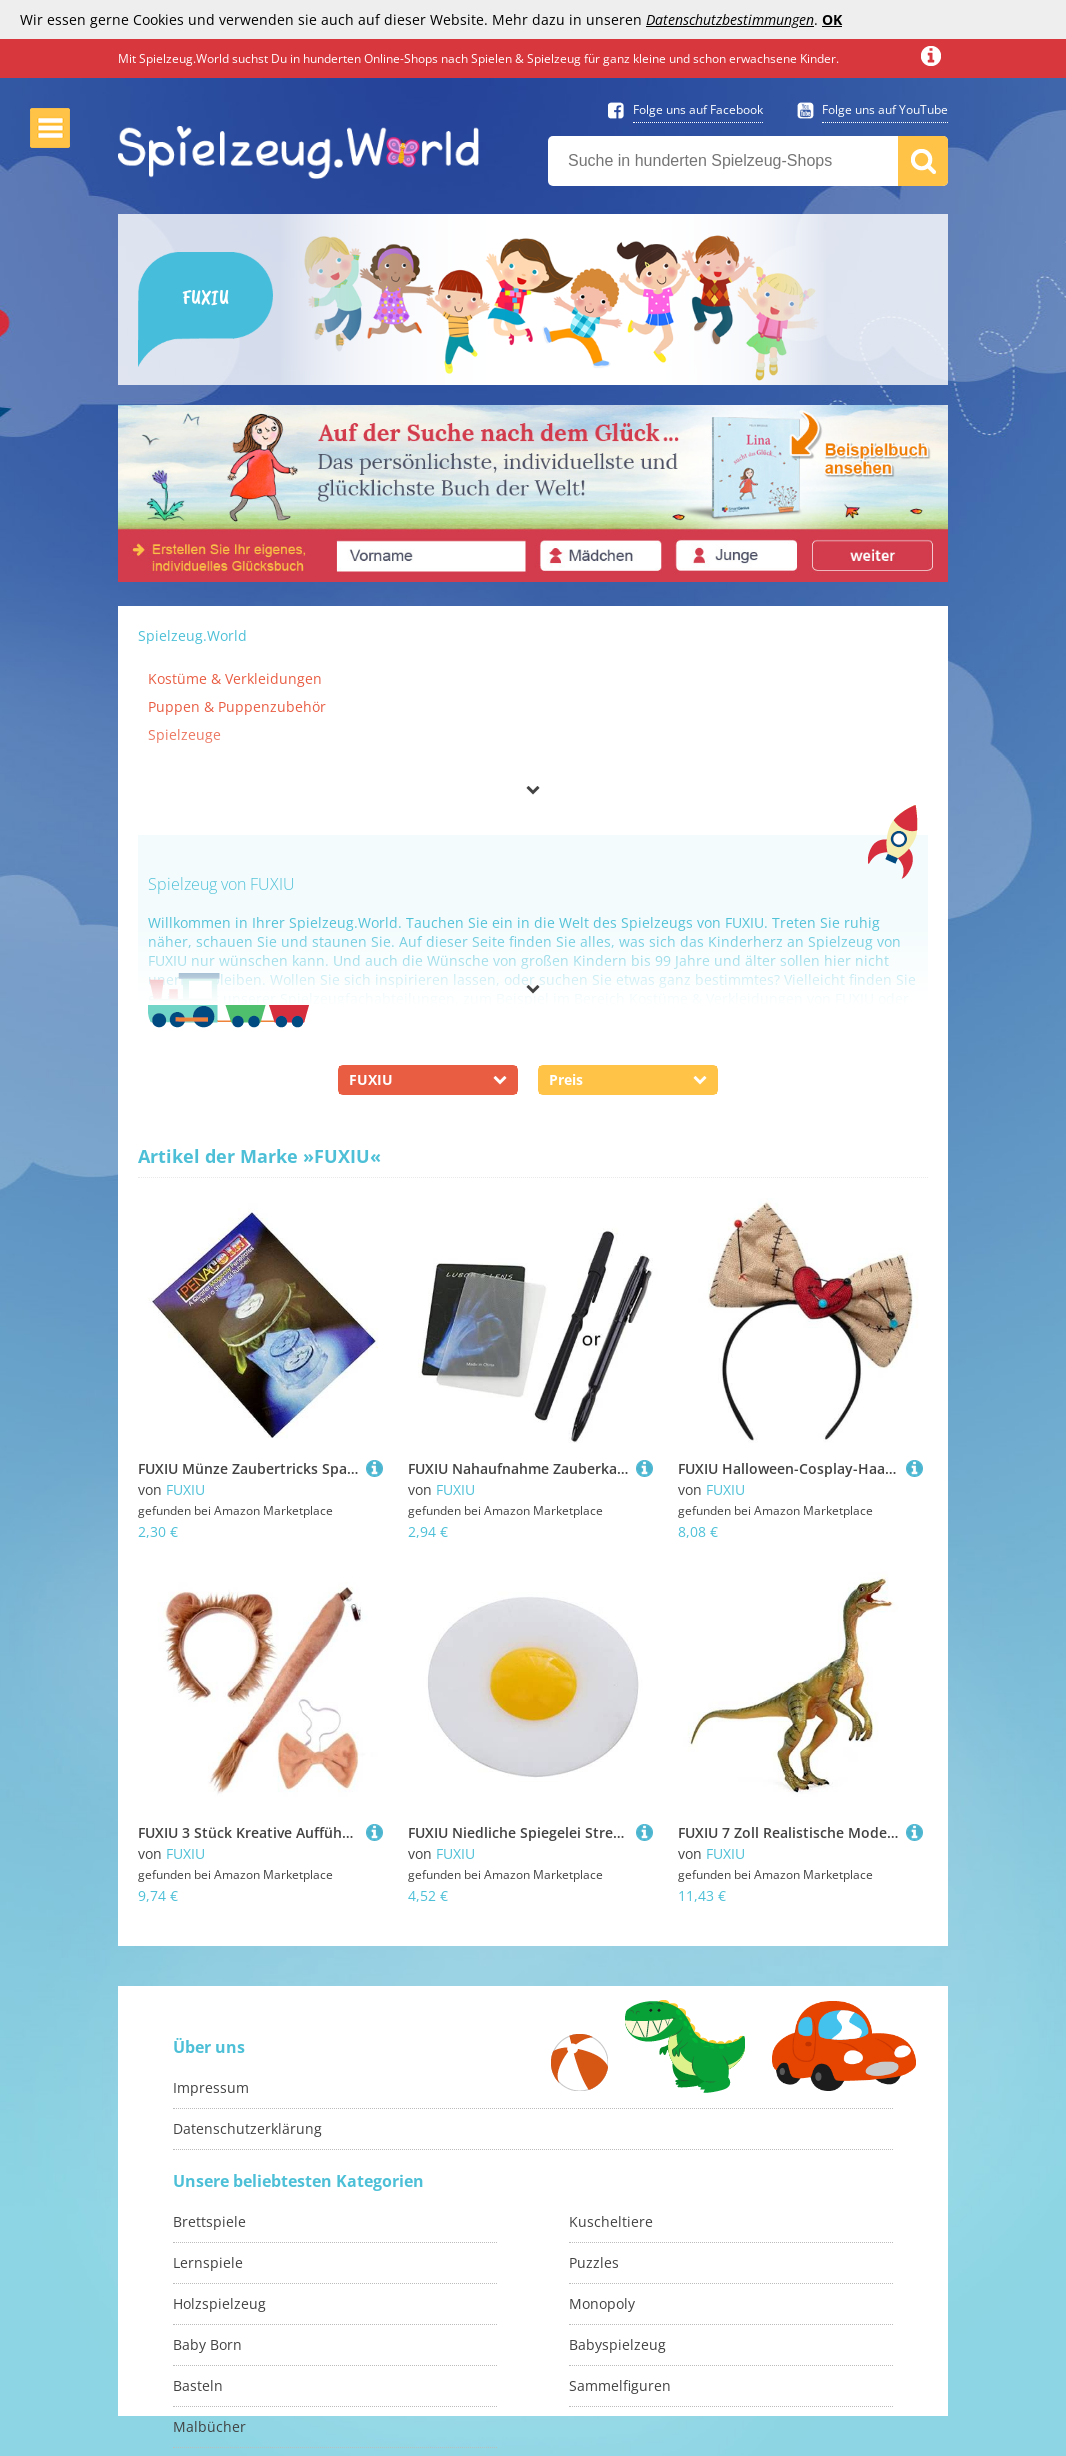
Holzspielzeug (219, 2303)
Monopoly (602, 2303)
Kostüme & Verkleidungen (235, 678)
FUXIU (185, 1489)
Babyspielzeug (617, 2344)
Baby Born (207, 2344)
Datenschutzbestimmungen (730, 19)
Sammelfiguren (620, 2385)
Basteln (198, 2385)
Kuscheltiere (611, 2221)
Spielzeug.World (192, 635)
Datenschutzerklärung (247, 2128)
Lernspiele (208, 2262)
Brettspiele (209, 2221)
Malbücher (209, 2426)
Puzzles (594, 2262)
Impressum (211, 2087)
